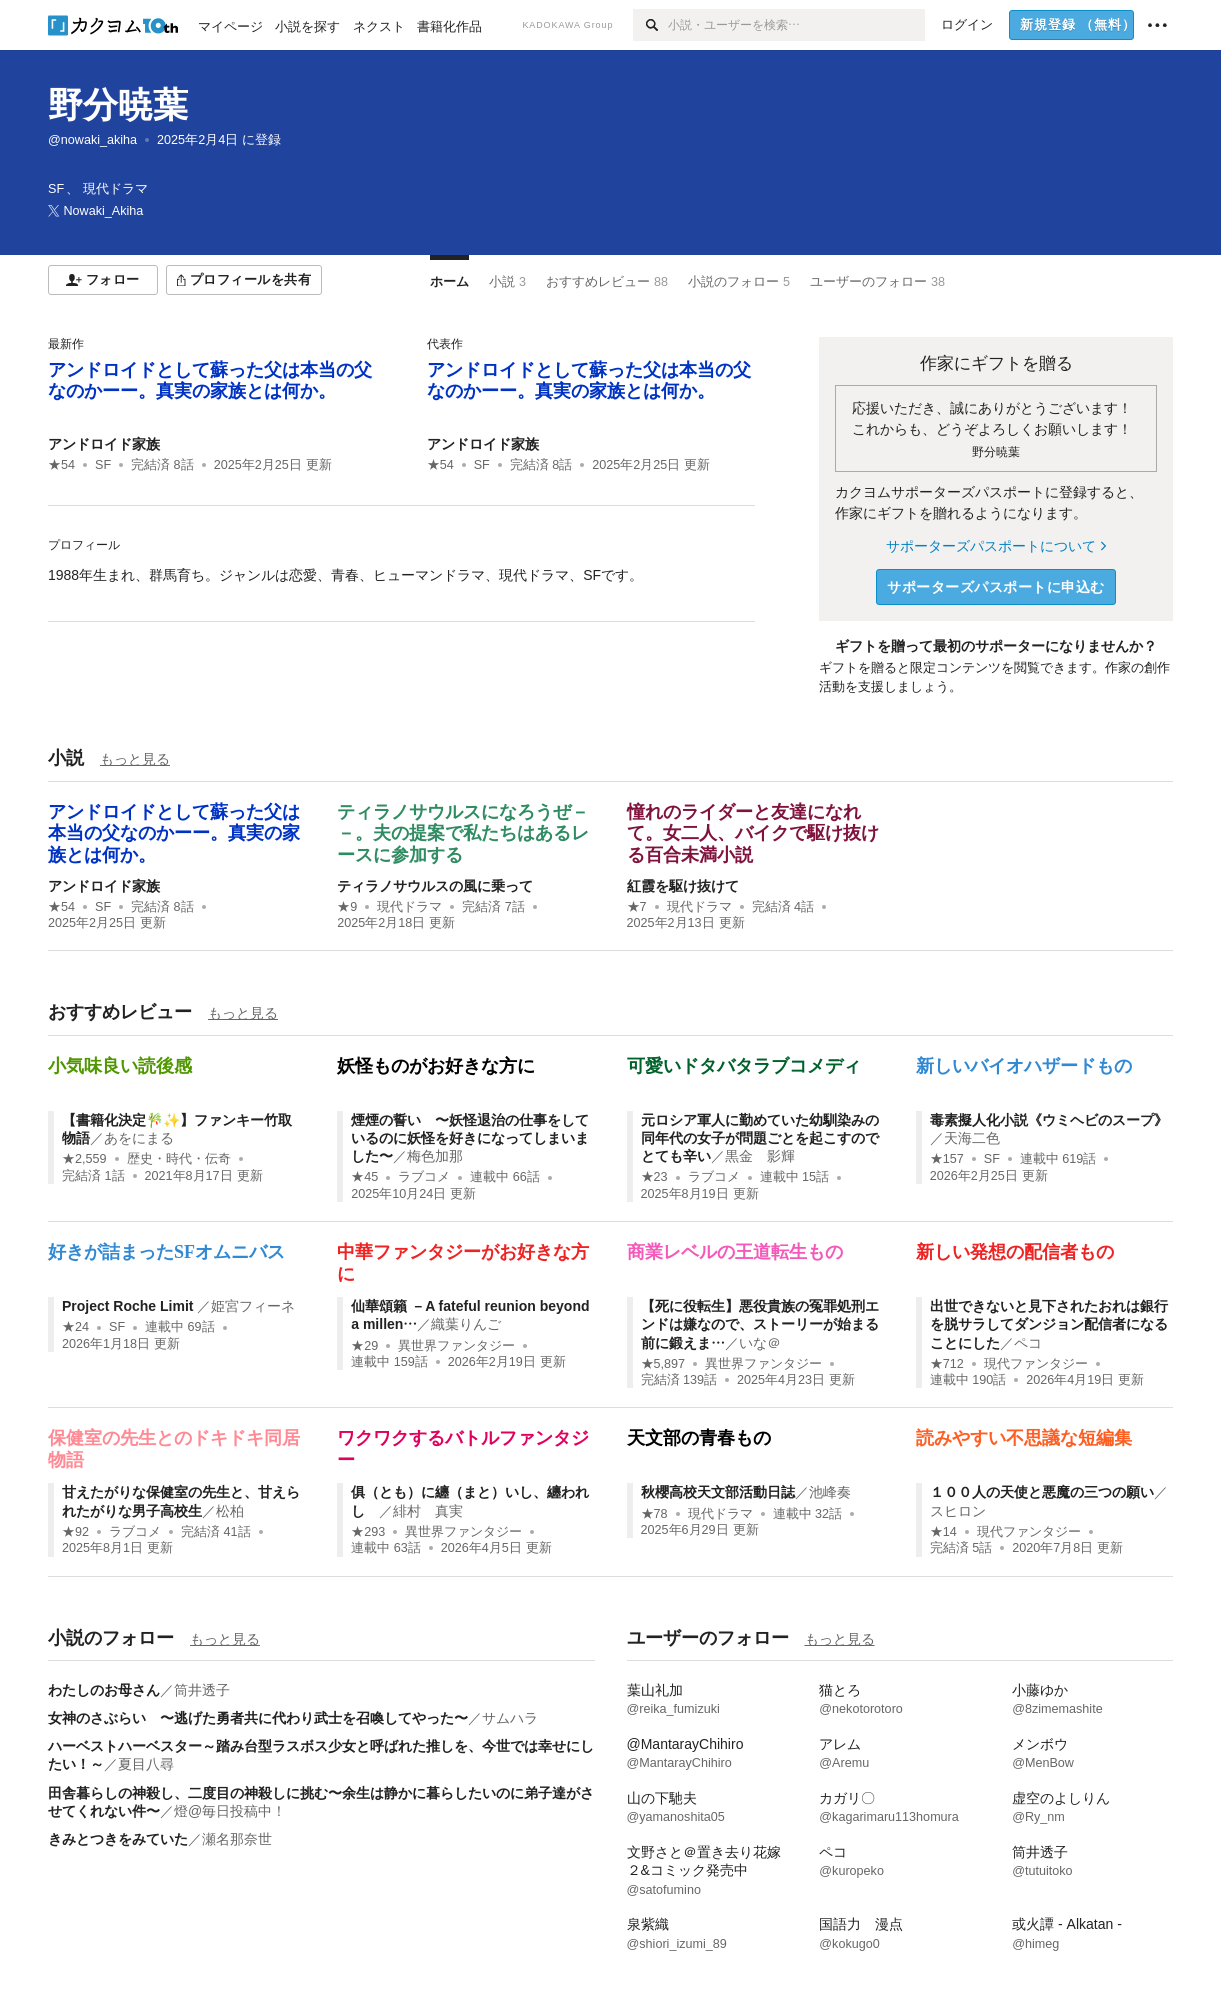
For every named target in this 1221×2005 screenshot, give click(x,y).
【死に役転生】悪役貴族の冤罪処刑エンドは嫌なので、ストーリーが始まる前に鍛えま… (760, 1324)
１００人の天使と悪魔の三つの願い (1042, 1492)
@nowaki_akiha (92, 140)
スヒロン (958, 1511)
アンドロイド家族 (104, 444)
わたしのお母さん (104, 1690)
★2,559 (84, 1159)
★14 (943, 1532)
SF (103, 465)
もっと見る (135, 759)
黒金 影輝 (760, 1156)
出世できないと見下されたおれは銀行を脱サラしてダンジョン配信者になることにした (1049, 1324)
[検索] (650, 25)
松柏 (230, 1511)
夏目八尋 (146, 1764)
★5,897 (663, 1364)
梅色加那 (435, 1156)
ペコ (1028, 1343)
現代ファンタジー (1036, 1364)
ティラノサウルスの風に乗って (435, 886)
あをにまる (139, 1138)
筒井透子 (202, 1690)
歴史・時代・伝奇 (179, 1159)
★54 (61, 465)
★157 (947, 1159)
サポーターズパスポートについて (995, 546)
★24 (75, 1327)
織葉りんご (466, 1324)
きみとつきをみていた (118, 1839)
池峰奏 (830, 1492)
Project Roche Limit (129, 1306)
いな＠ (760, 1343)
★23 (654, 1177)
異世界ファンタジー (456, 1346)
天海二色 (972, 1138)
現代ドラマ (409, 907)
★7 (637, 907)
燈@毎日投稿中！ (230, 1811)
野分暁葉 (118, 104)
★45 (364, 1177)
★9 (347, 907)
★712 (947, 1364)
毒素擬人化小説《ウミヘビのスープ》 (1049, 1120)
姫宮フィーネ (253, 1306)
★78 (654, 1514)
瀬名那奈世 (237, 1839)
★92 (75, 1532)
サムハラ (510, 1718)
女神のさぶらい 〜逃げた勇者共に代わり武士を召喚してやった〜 (258, 1718)
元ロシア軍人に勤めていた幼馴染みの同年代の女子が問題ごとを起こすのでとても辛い (760, 1138)
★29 (364, 1346)
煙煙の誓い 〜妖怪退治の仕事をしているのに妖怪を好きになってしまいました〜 (470, 1138)
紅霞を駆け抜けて (683, 886)
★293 (368, 1532)
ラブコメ (424, 1177)
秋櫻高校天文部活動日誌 (718, 1492)
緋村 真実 (428, 1511)
